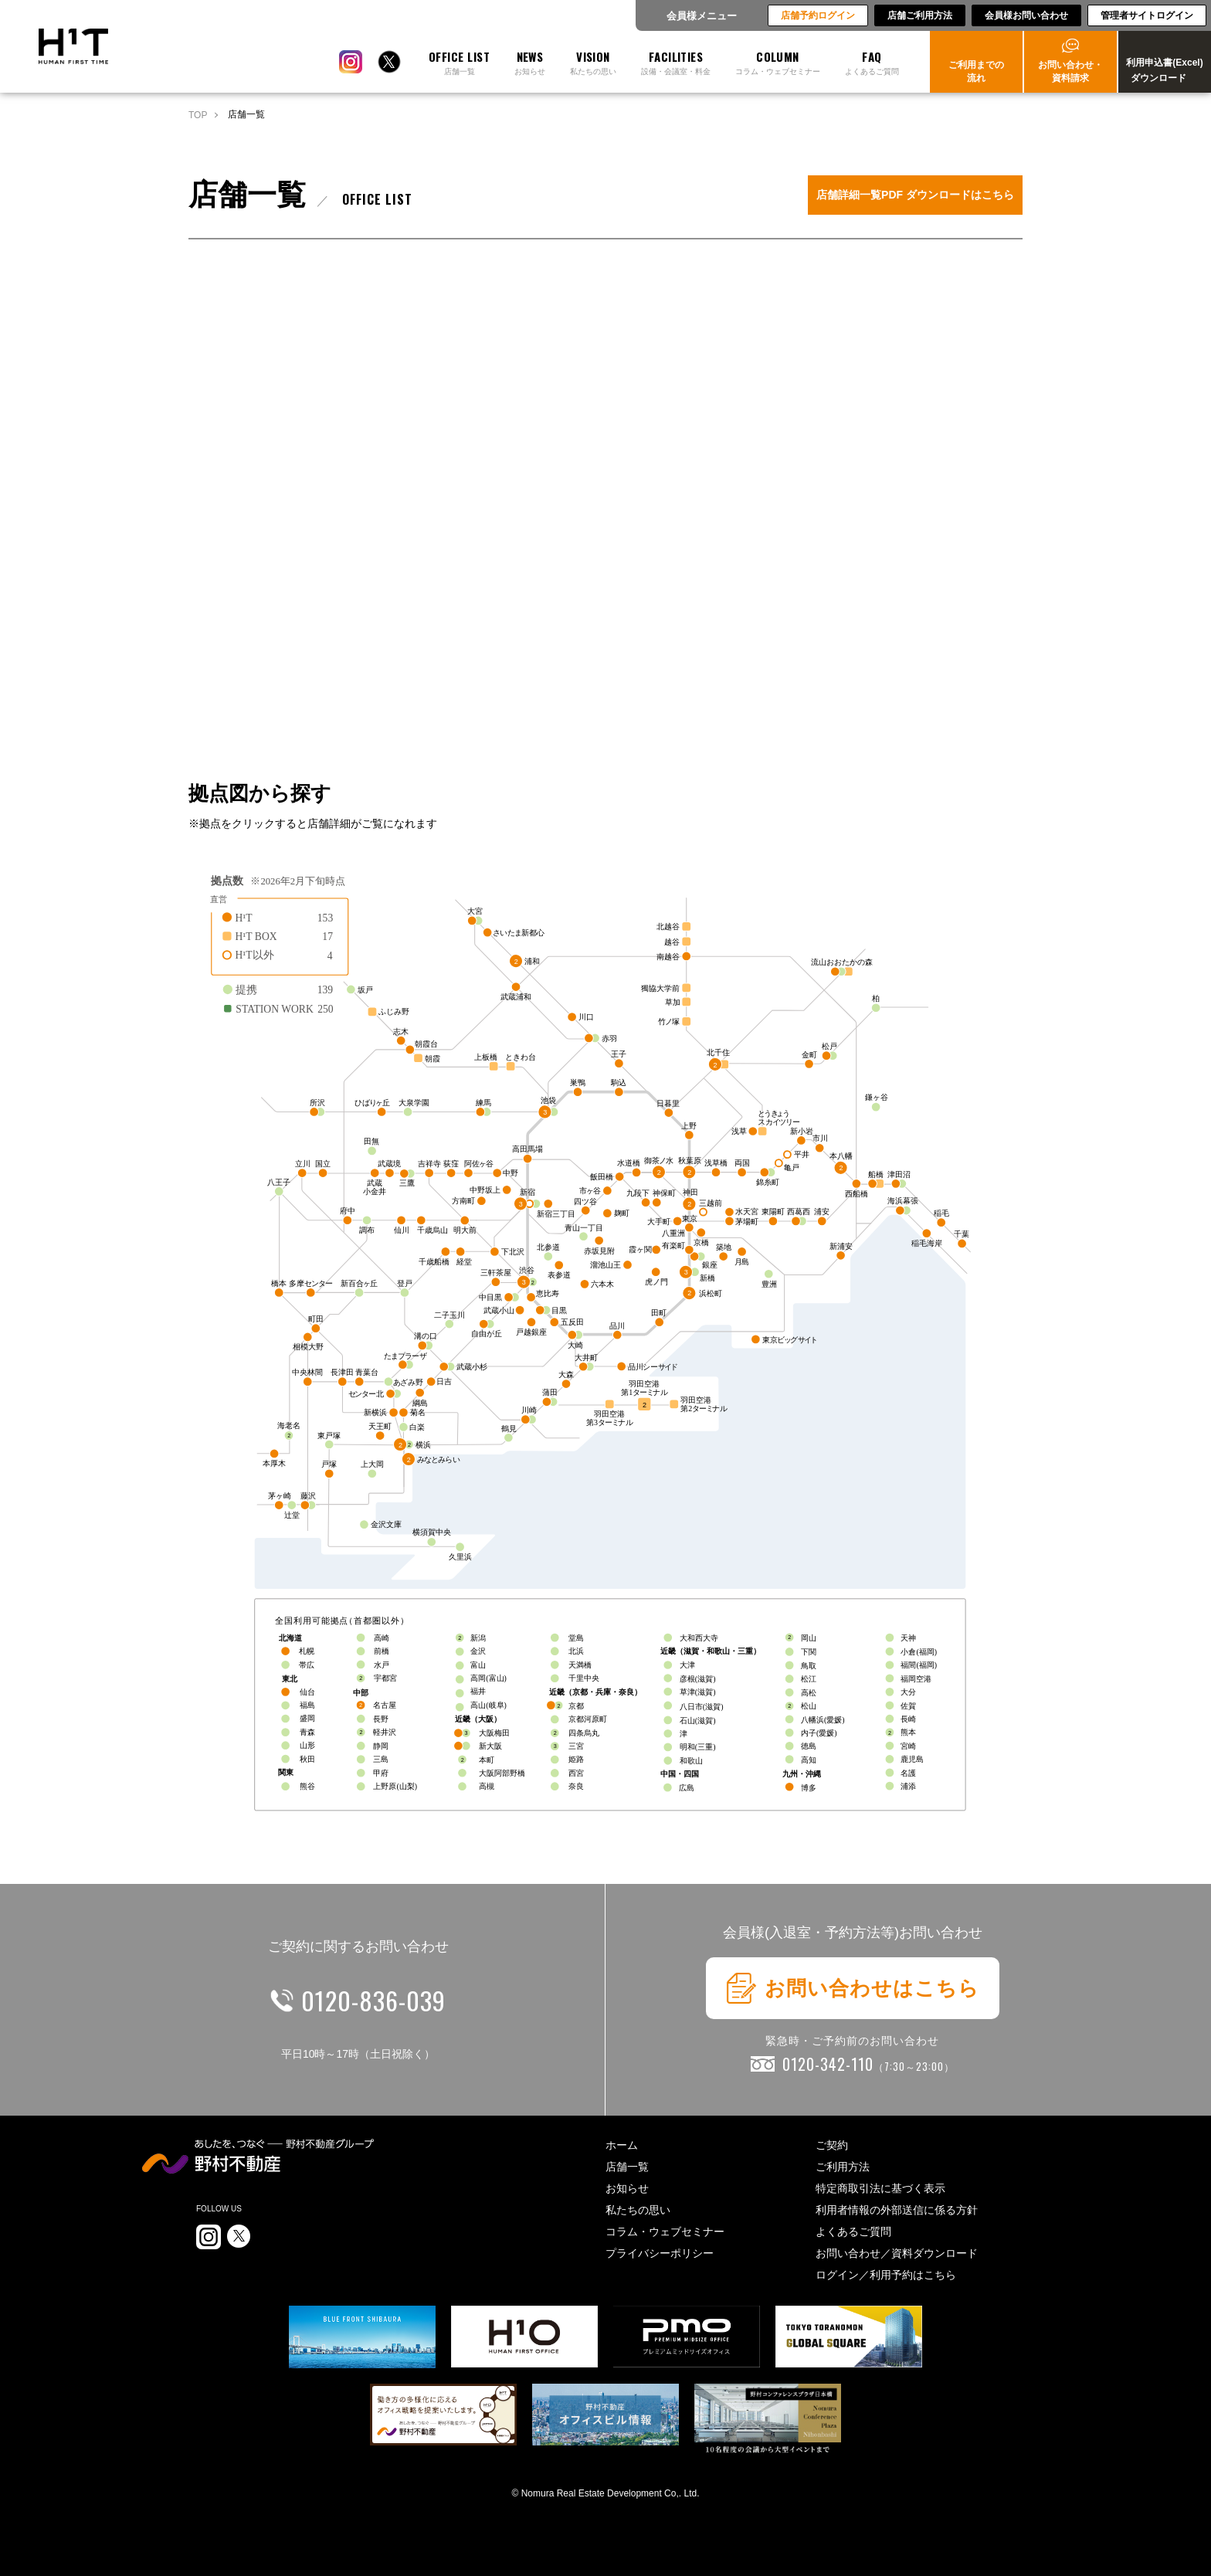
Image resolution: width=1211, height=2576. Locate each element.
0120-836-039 (373, 2000)
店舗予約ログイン (818, 15)
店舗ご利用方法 (919, 15)
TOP (197, 115)
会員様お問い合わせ (1026, 15)
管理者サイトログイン (1147, 15)
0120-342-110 (868, 2063)
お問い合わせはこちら (852, 1988)
